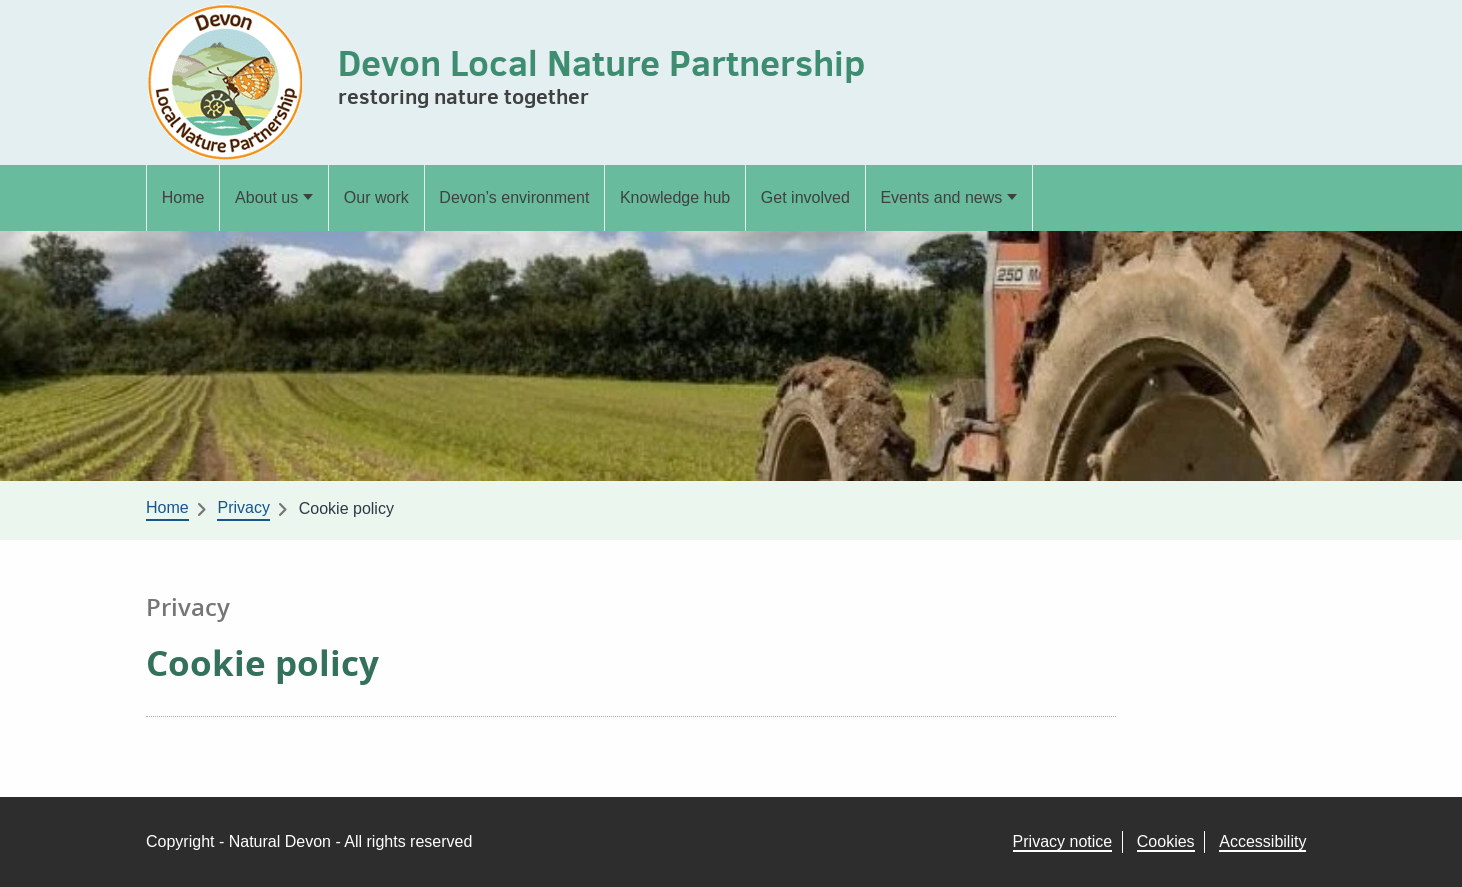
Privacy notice (1063, 841)
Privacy (243, 507)
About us (266, 197)
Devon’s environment (514, 197)
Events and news (941, 197)
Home (183, 197)
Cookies (1166, 841)
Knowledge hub (675, 197)
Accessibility (1262, 841)
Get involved (805, 197)
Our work (376, 197)
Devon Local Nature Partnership (601, 62)
